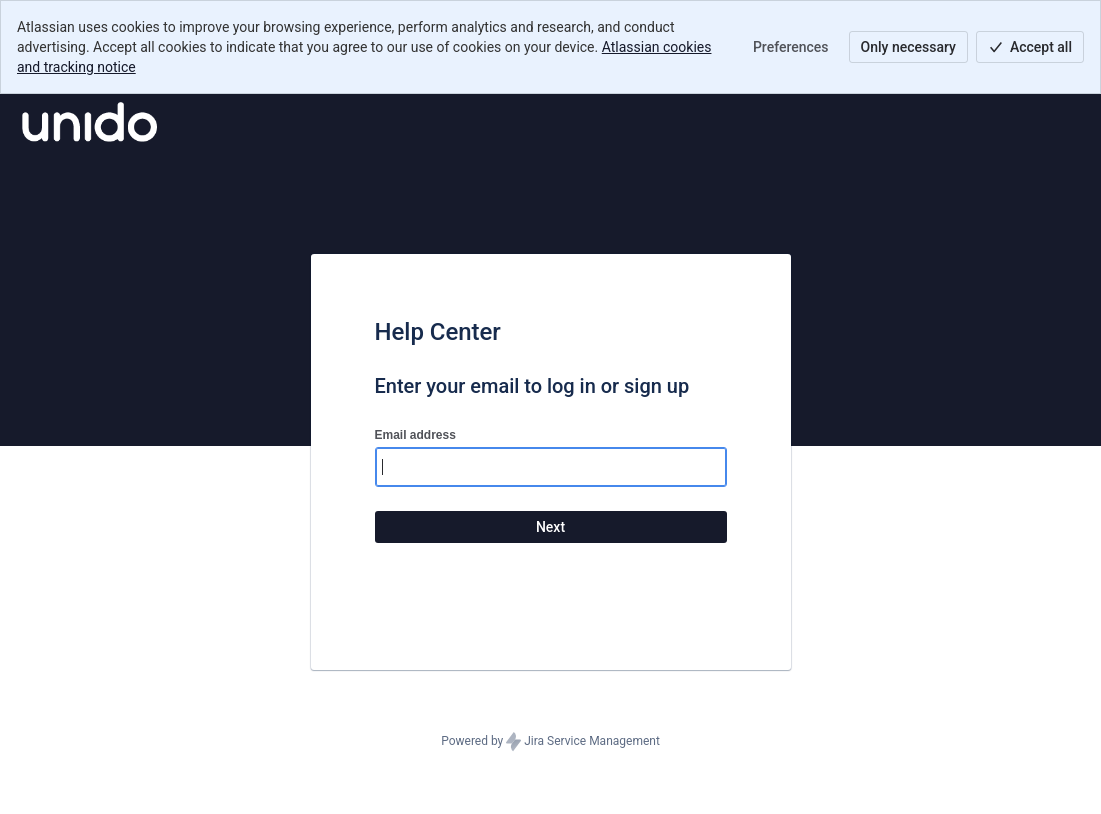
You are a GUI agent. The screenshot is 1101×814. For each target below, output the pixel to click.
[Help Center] (89, 122)
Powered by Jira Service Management (550, 742)
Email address (415, 435)
